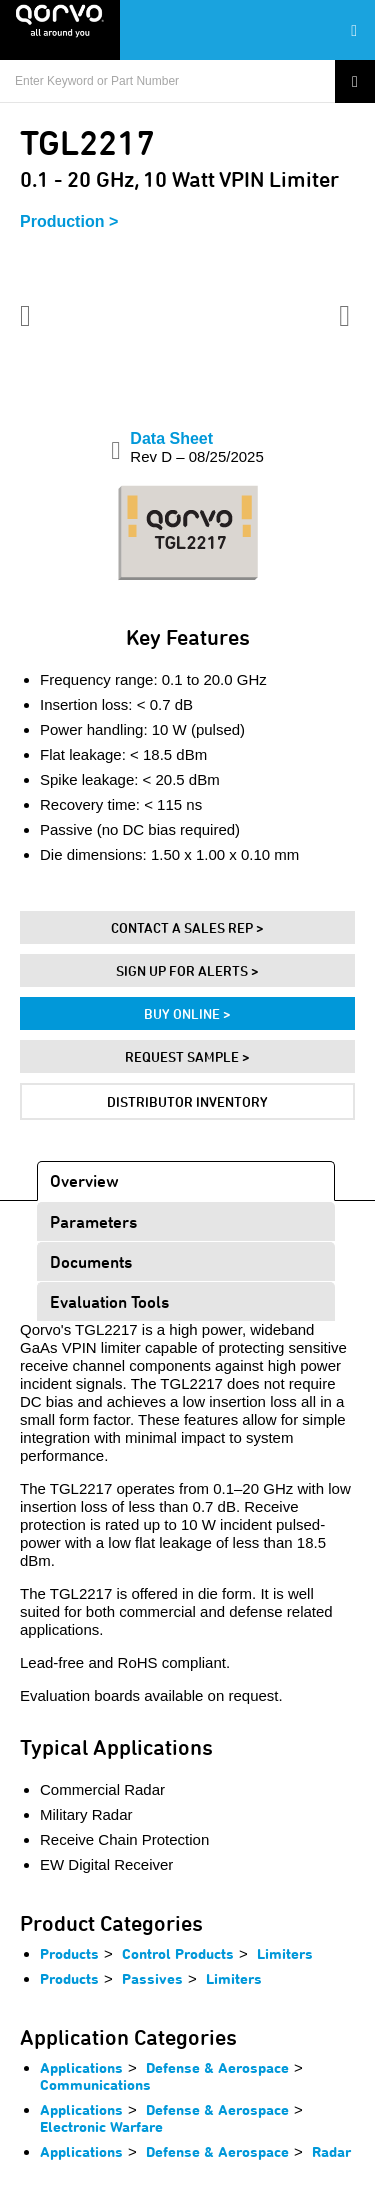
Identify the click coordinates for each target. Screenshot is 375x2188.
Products (69, 1953)
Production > (69, 221)
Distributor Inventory (187, 1101)
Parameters (93, 1221)
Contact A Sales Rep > (187, 927)
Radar (331, 2151)
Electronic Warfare (101, 2126)
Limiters (285, 1953)
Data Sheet (196, 447)
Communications (95, 2084)
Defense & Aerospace (217, 2067)
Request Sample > (187, 1056)
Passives (152, 1978)
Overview (84, 1180)
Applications (81, 2067)
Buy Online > (187, 1013)
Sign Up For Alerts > (187, 970)
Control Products (178, 1953)
